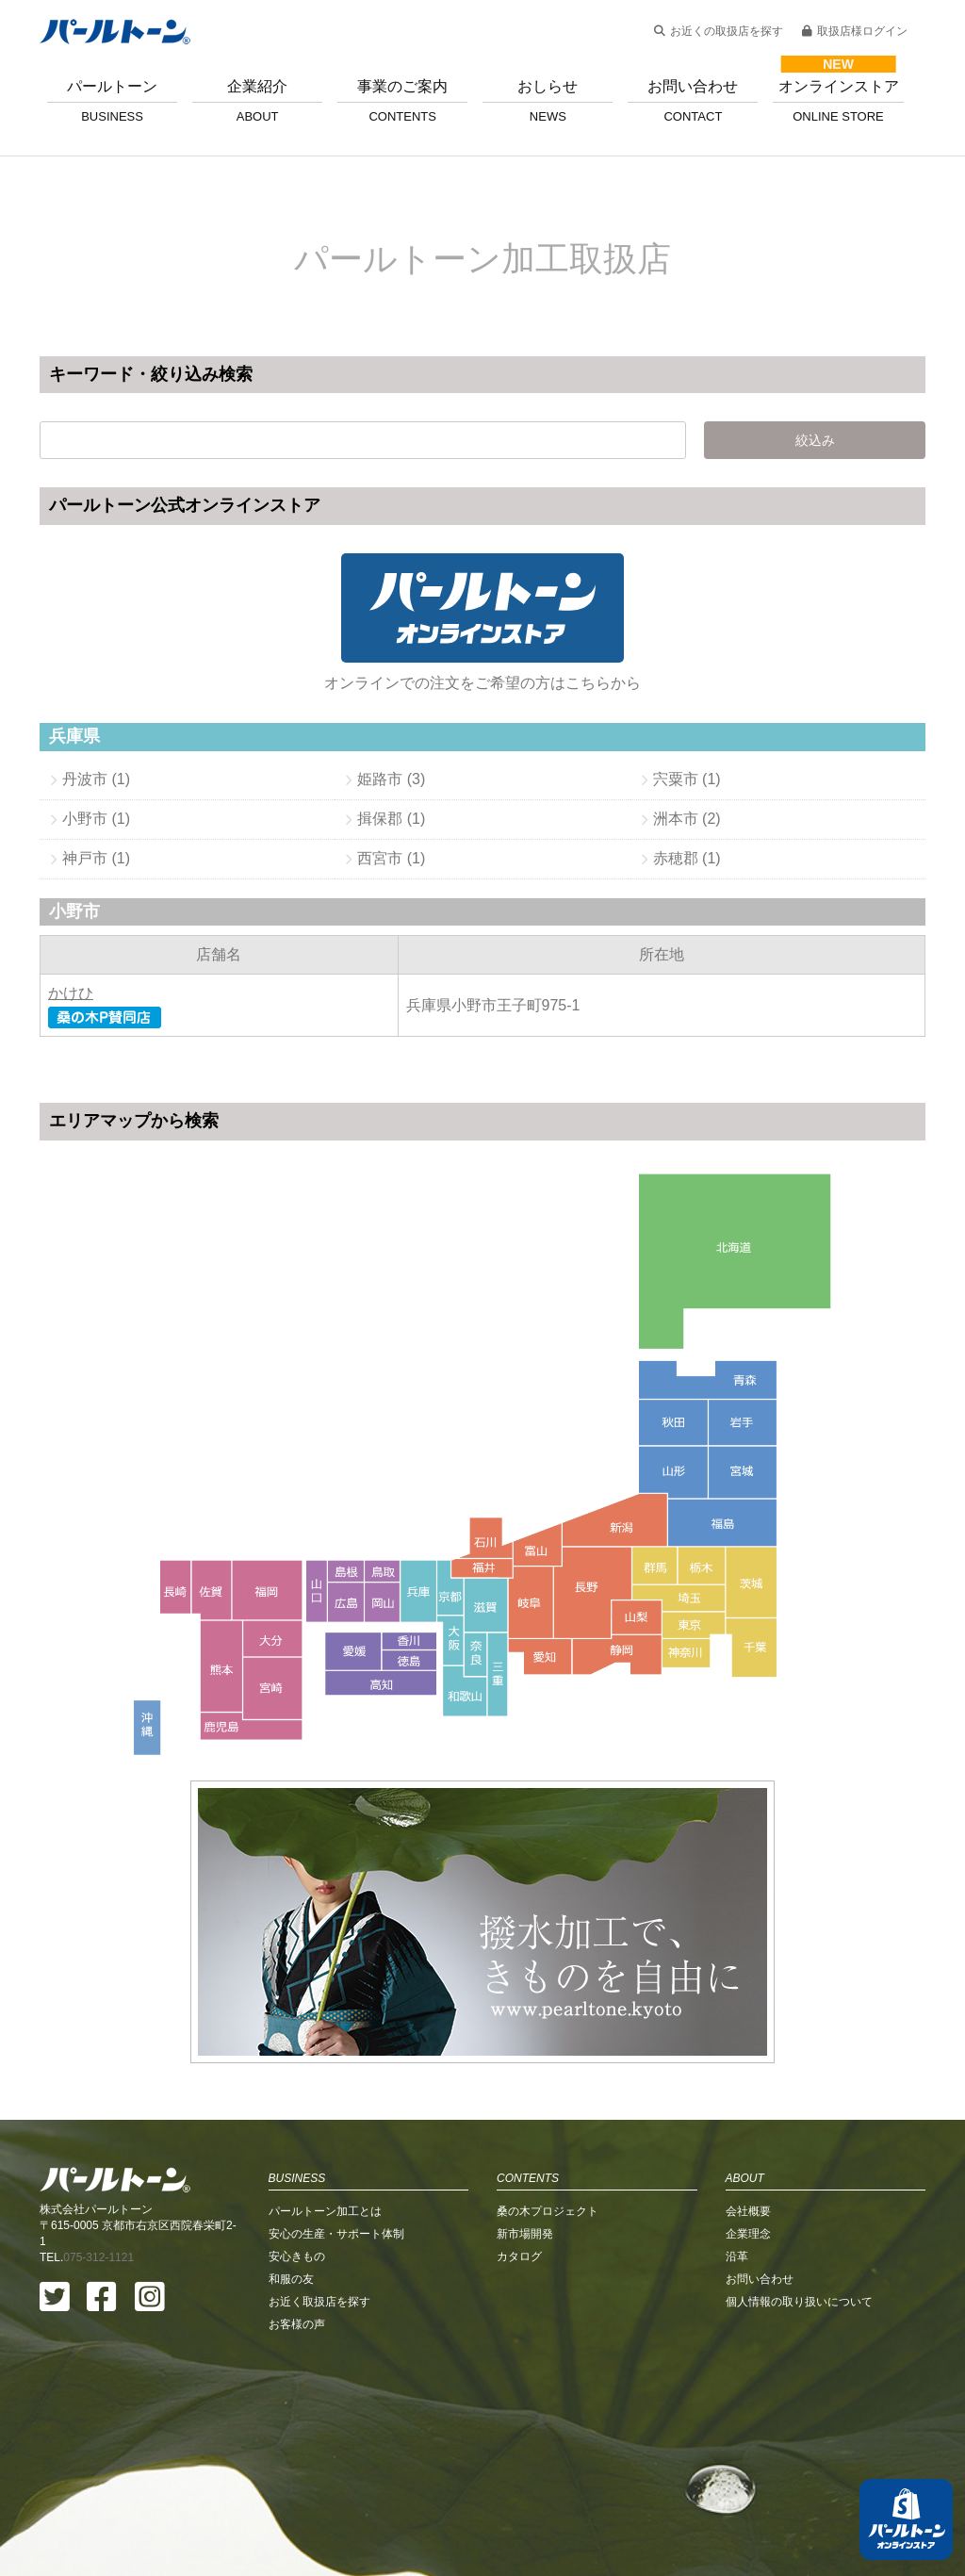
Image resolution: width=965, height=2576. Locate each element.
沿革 (737, 2138)
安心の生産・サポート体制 (336, 2116)
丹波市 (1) (96, 779)
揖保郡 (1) (391, 819)
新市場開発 (525, 2116)
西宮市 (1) (391, 858)
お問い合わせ (693, 100)
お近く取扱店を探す (319, 2183)
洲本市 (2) (687, 819)
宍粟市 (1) (687, 779)
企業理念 (748, 2116)
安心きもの (297, 2138)
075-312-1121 (98, 2139)
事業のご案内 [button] (402, 100)
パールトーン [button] (112, 100)
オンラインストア (838, 100)
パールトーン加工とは (325, 2093)
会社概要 (748, 2093)
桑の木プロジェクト (547, 2093)
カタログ (519, 2138)
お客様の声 (297, 2206)
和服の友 (291, 2161)
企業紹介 (257, 100)
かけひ (70, 993)
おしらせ (547, 100)
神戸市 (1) (96, 858)
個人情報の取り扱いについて (799, 2183)
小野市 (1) (96, 819)
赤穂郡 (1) (687, 858)
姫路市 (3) (391, 779)
